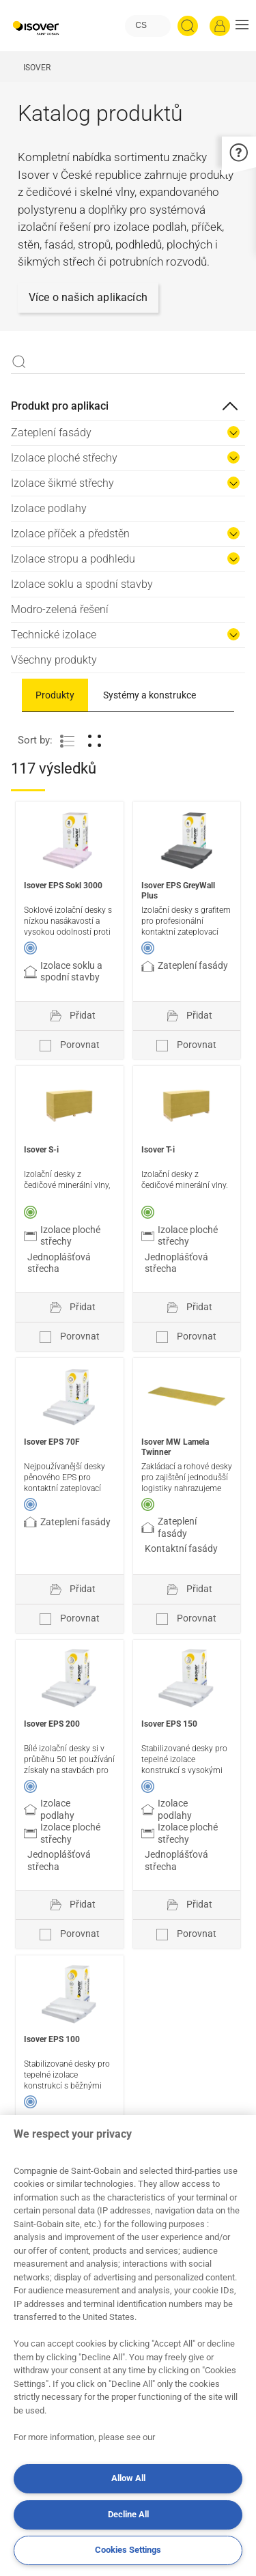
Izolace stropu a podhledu (73, 558)
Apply (19, 362)
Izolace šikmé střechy (62, 483)
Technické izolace (53, 634)
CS (141, 25)
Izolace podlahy (49, 508)
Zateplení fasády (51, 432)
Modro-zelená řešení (60, 609)
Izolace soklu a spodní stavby (82, 584)
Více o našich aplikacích (88, 297)
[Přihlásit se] (220, 26)
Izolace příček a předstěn (70, 533)
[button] (242, 26)
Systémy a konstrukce (149, 695)
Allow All (128, 2478)
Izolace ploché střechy (64, 457)
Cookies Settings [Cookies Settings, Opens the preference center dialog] (128, 2550)
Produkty (54, 695)
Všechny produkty (54, 659)
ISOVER (37, 67)
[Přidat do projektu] (70, 1016)
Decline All (128, 2514)
